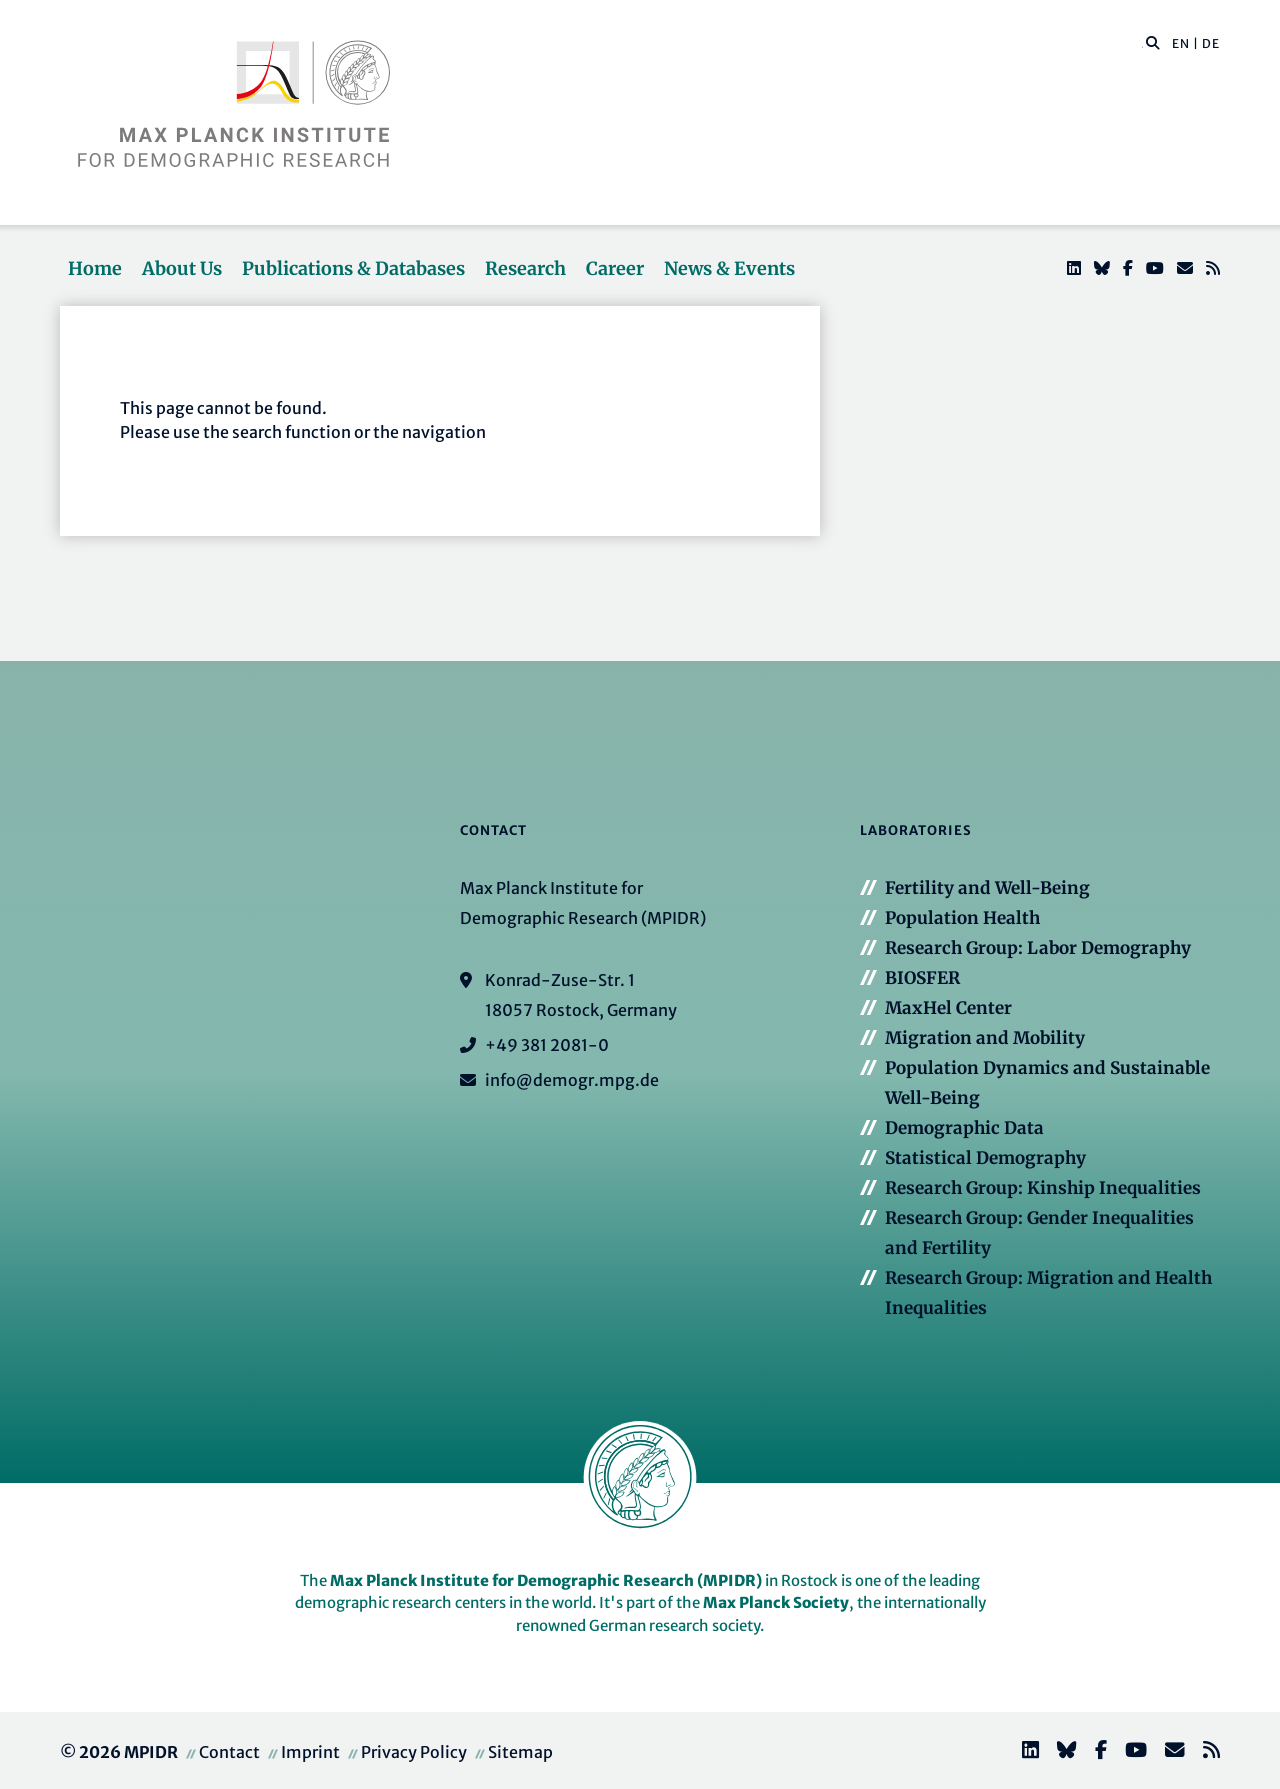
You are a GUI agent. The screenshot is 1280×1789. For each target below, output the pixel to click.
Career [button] (615, 268)
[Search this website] (1142, 44)
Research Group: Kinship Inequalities (1043, 1188)
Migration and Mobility (985, 1038)
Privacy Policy (414, 1752)
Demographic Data (964, 1128)
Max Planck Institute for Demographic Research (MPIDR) (546, 1580)
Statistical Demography (985, 1158)
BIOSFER (922, 978)
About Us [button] (182, 268)
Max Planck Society (776, 1602)
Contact (229, 1752)
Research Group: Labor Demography (1038, 948)
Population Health (962, 918)
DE (1211, 43)
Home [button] (95, 268)
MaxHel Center (948, 1008)
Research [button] (525, 268)
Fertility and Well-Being (987, 888)
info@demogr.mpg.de (572, 1080)
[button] (1153, 42)
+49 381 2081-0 (547, 1045)
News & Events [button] (729, 268)
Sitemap (520, 1752)
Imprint (310, 1752)
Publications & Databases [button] (353, 268)
